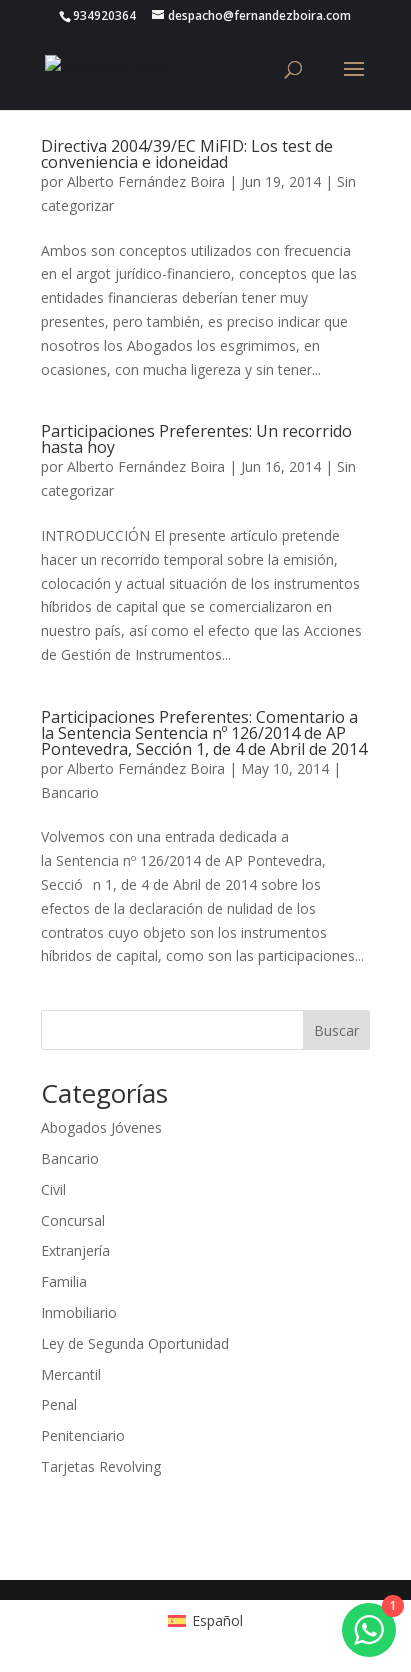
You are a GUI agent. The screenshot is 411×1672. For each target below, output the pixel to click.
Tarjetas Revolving (101, 1466)
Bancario (70, 792)
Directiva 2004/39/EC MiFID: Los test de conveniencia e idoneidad (187, 154)
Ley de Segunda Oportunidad (135, 1343)
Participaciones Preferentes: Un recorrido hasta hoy (196, 439)
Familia (64, 1281)
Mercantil (71, 1374)
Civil (53, 1189)
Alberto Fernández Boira (146, 181)
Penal (59, 1404)
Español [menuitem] (217, 1620)
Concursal (73, 1220)
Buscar (336, 1030)
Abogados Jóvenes (101, 1127)
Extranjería (75, 1250)
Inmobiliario (79, 1312)
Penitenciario (83, 1435)
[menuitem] (205, 1621)
